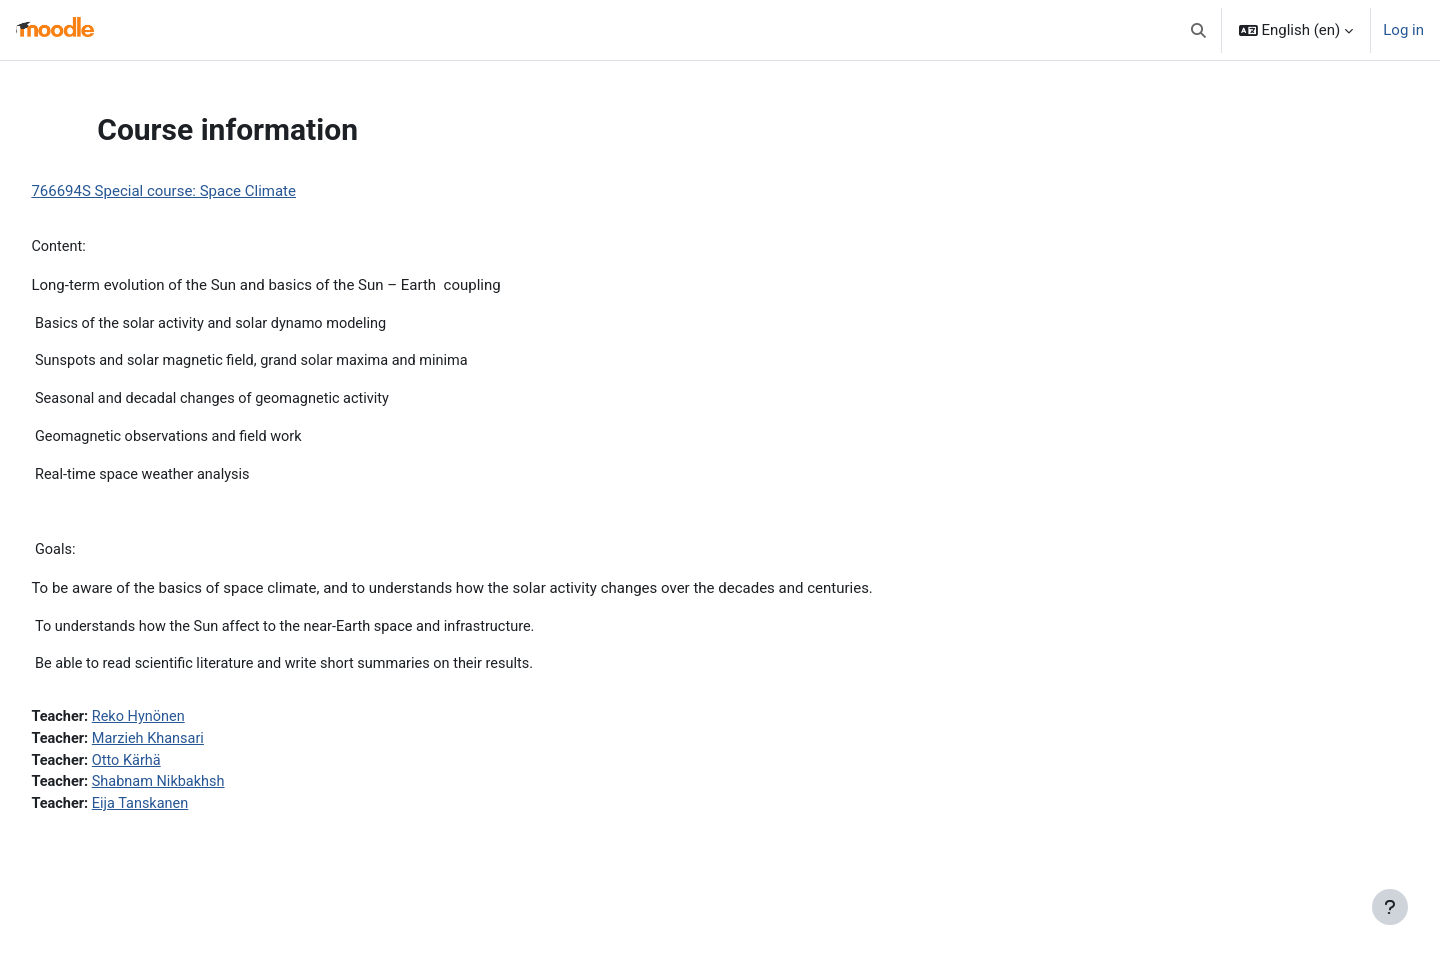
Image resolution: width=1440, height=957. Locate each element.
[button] (1198, 30)
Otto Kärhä (174, 769)
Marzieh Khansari (197, 747)
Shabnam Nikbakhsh (207, 792)
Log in (1403, 30)
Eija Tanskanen (189, 814)
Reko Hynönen (187, 724)
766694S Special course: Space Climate (208, 191)
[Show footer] (1390, 907)
